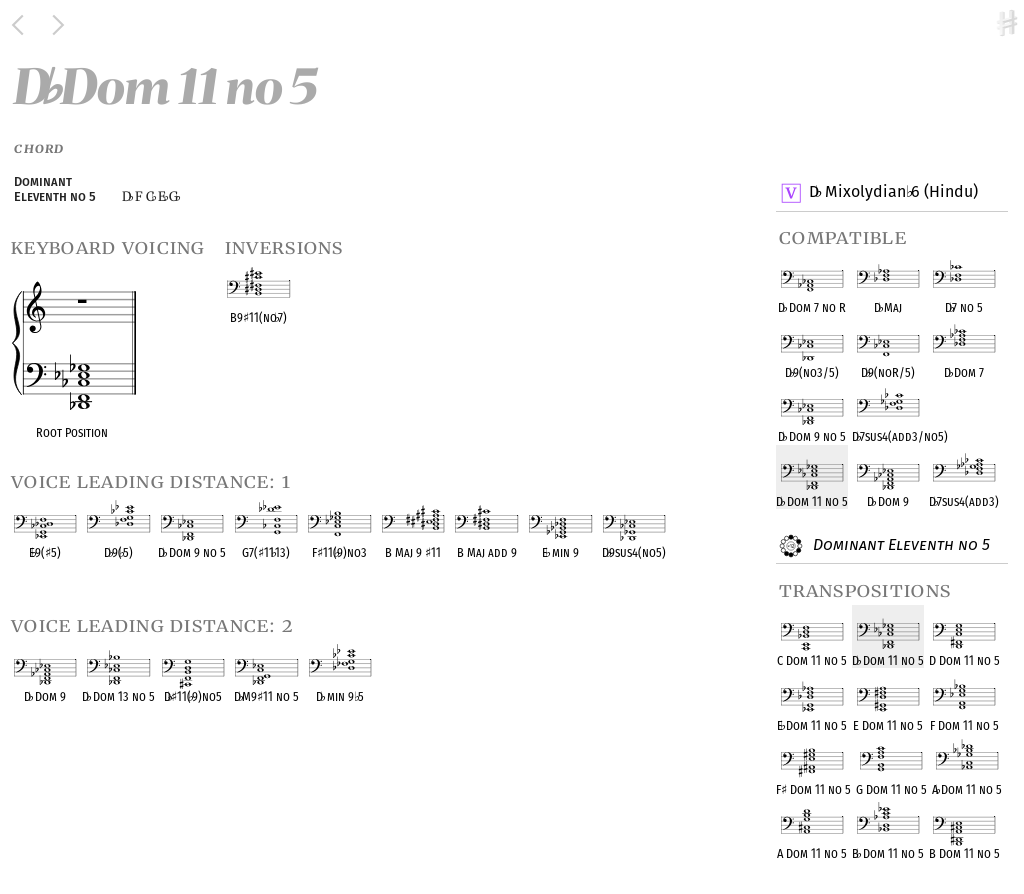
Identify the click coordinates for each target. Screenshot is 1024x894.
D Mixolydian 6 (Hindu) (893, 193)
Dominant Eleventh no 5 (899, 546)
